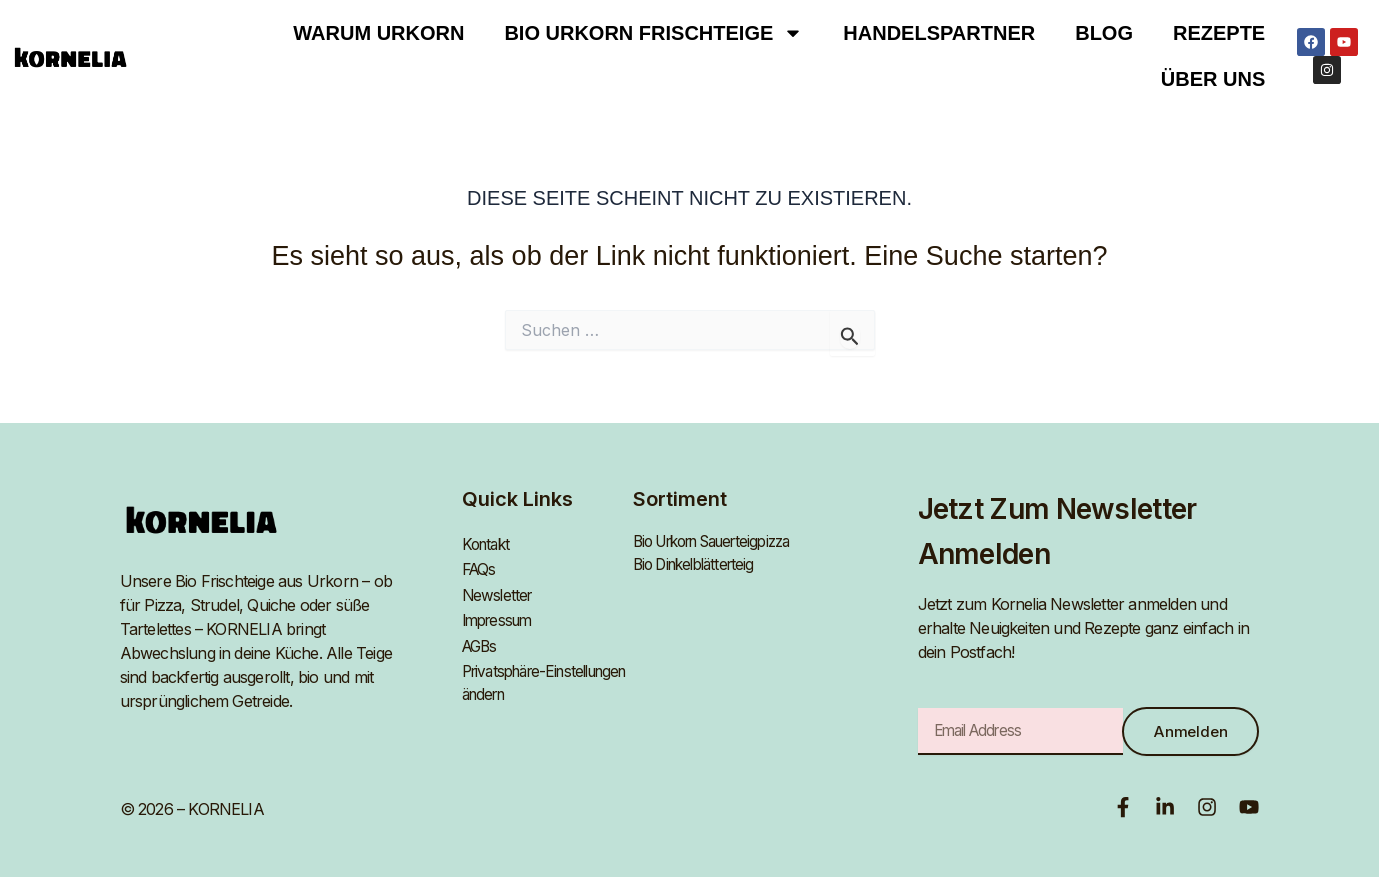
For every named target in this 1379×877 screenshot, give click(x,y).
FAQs (480, 566)
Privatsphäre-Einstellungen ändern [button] (534, 674)
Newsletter (499, 590)
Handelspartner (939, 33)
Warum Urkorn (378, 33)
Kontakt (488, 542)
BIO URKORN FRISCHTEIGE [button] (653, 33)
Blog (1104, 33)
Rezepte (1219, 33)
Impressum (501, 614)
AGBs (481, 638)
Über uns (1213, 79)
